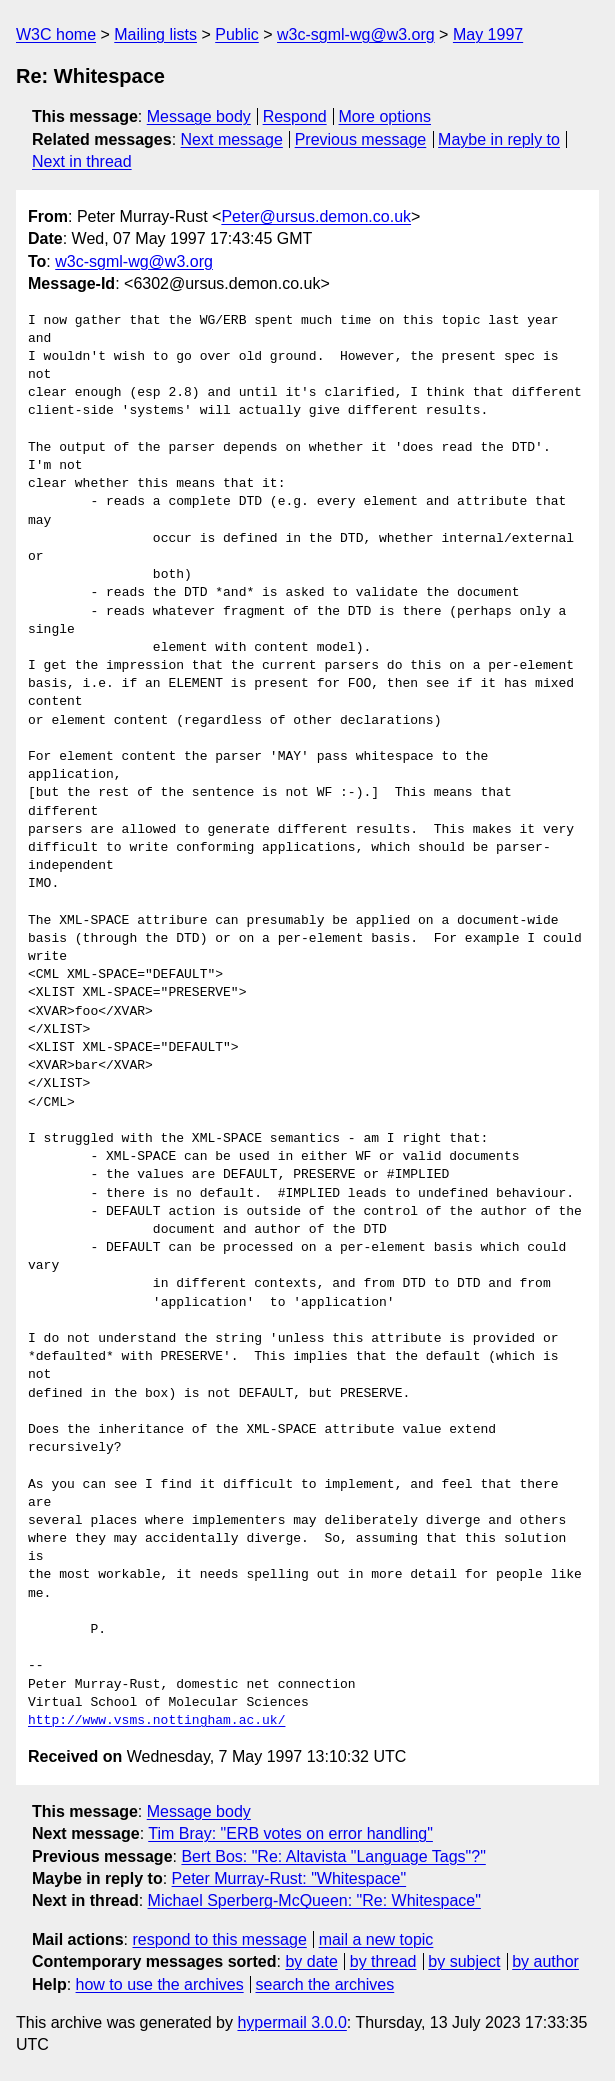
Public (237, 34)
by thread (383, 1961)
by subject (464, 1961)
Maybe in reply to (499, 139)
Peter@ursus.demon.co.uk (316, 216)
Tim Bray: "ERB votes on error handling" (290, 1833)
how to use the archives (160, 1984)
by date (311, 1961)
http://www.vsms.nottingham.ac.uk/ (156, 1721)
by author (545, 1961)
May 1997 (488, 34)
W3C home (56, 34)
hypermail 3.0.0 (291, 2022)
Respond (295, 116)
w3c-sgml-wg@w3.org (356, 34)
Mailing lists (155, 34)
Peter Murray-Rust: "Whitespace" (289, 1878)
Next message (232, 139)
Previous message (361, 139)
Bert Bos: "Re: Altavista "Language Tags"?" (333, 1856)
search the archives (325, 1984)
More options (385, 116)
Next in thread (82, 161)
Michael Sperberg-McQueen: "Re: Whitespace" (314, 1900)
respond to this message (219, 1939)
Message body (199, 116)
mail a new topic (376, 1939)
